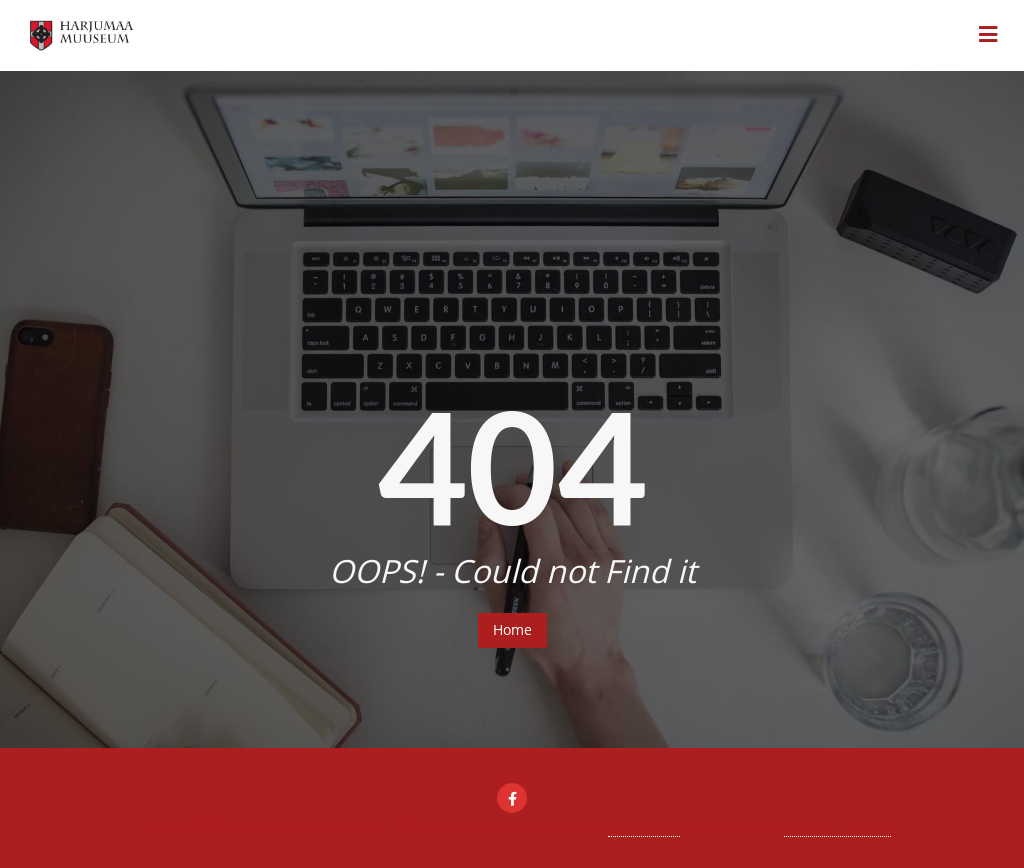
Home (512, 629)
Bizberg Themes (837, 825)
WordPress (644, 825)
